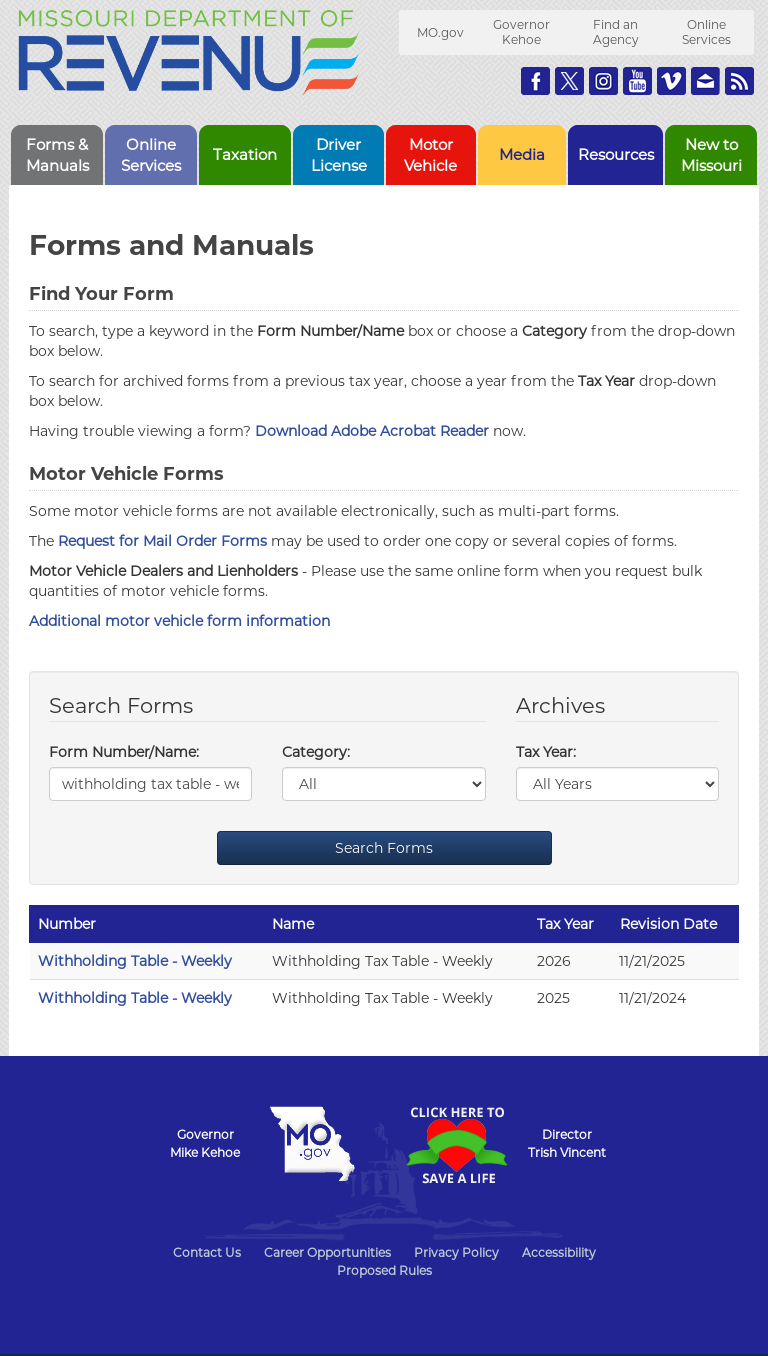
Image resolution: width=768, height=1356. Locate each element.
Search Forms (384, 848)
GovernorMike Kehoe (205, 1143)
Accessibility (559, 1252)
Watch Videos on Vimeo (671, 81)
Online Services (706, 32)
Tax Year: (546, 752)
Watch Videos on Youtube (637, 81)
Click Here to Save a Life (456, 1145)
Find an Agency (616, 32)
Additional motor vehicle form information (179, 621)
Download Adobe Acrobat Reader (372, 431)
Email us (705, 81)
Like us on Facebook (535, 81)
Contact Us (207, 1252)
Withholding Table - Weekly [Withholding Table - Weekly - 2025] (135, 998)
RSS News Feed (739, 81)
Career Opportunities (327, 1252)
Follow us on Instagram (603, 81)
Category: (316, 752)
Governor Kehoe (521, 32)
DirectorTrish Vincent (567, 1143)
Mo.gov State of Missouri (312, 1144)
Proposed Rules (384, 1270)
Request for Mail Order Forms (162, 541)
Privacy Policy (456, 1252)
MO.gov (440, 32)
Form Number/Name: (124, 752)
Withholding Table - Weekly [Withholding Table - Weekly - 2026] (135, 961)
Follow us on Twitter (569, 81)
